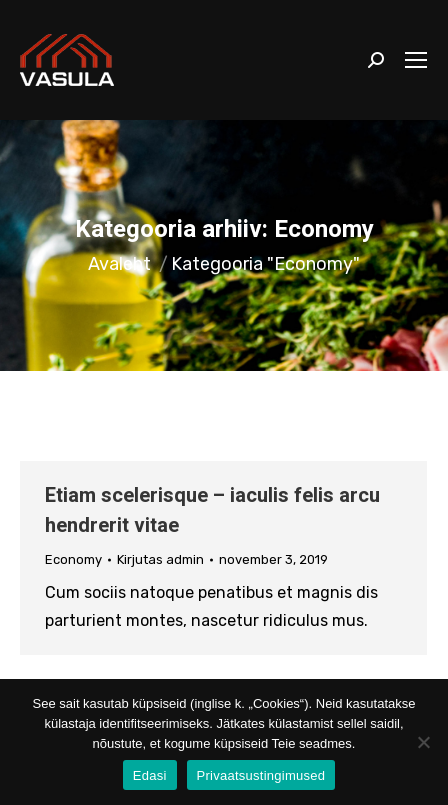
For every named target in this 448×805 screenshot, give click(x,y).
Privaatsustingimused (261, 775)
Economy (73, 559)
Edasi (150, 775)
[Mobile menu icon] (416, 60)
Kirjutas (160, 559)
